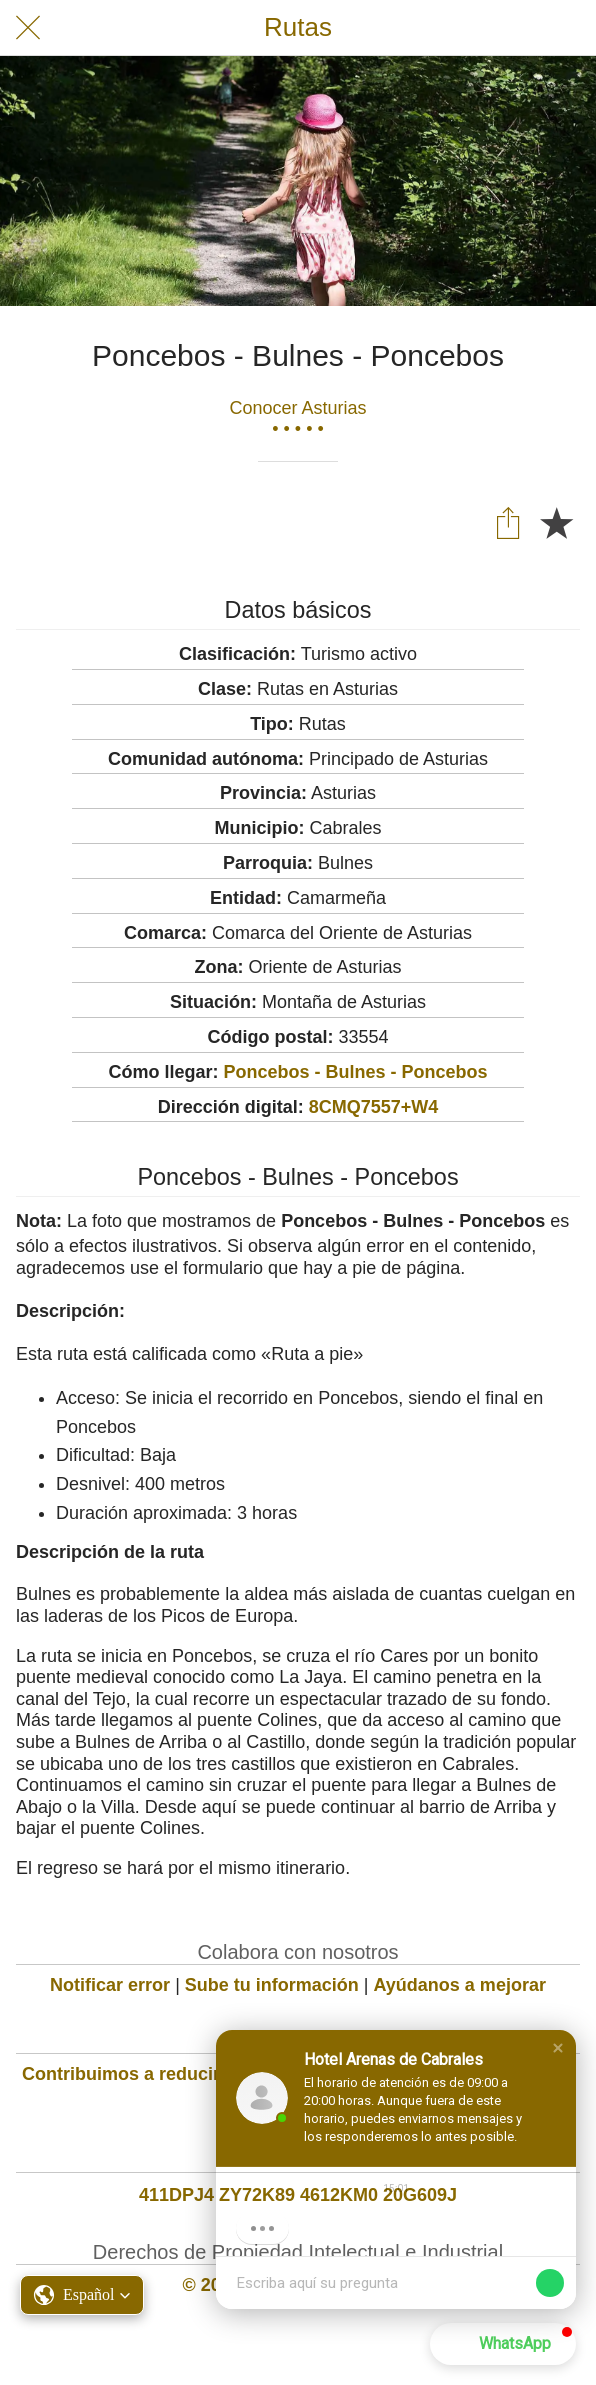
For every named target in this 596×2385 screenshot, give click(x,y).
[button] (558, 2048)
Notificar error (110, 1985)
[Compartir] (508, 522)
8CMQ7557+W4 (374, 1107)
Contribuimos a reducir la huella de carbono (210, 2074)
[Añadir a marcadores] (556, 522)
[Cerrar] (28, 28)
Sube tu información (272, 1985)
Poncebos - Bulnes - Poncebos (355, 1072)
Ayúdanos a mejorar (460, 1985)
